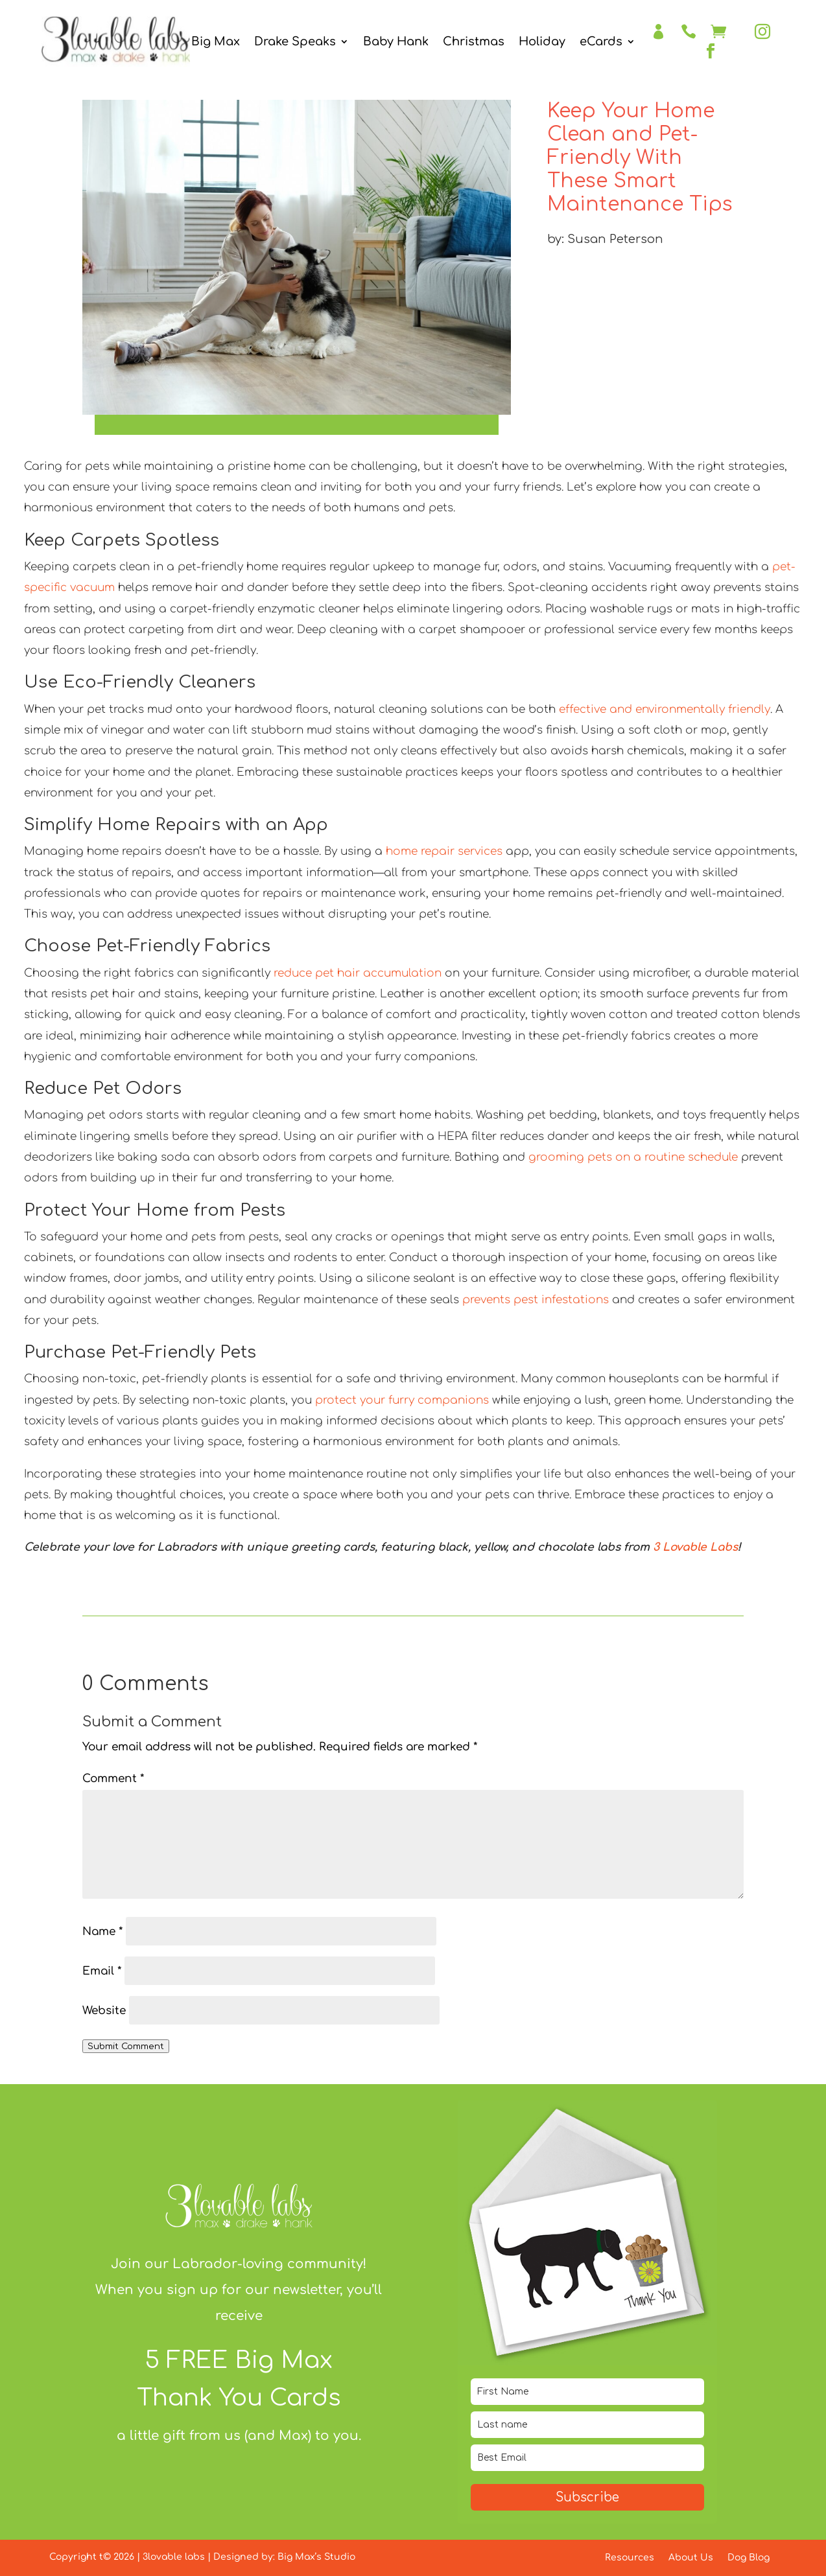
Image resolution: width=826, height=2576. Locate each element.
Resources (629, 2557)
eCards (601, 42)
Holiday (542, 42)
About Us (690, 2557)
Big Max (215, 42)
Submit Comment (126, 2046)
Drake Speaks (295, 42)
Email (101, 1971)
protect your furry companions (402, 1400)
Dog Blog (748, 2557)
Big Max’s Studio (316, 2557)
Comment (113, 1778)
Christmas (473, 42)
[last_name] (587, 2424)
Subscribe (587, 2497)
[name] (587, 2391)
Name (102, 1931)
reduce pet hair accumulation (358, 973)
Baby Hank (396, 42)
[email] (587, 2457)
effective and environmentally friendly (664, 709)
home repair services (444, 851)
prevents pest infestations (535, 1300)
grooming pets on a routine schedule (633, 1157)
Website (104, 2010)
